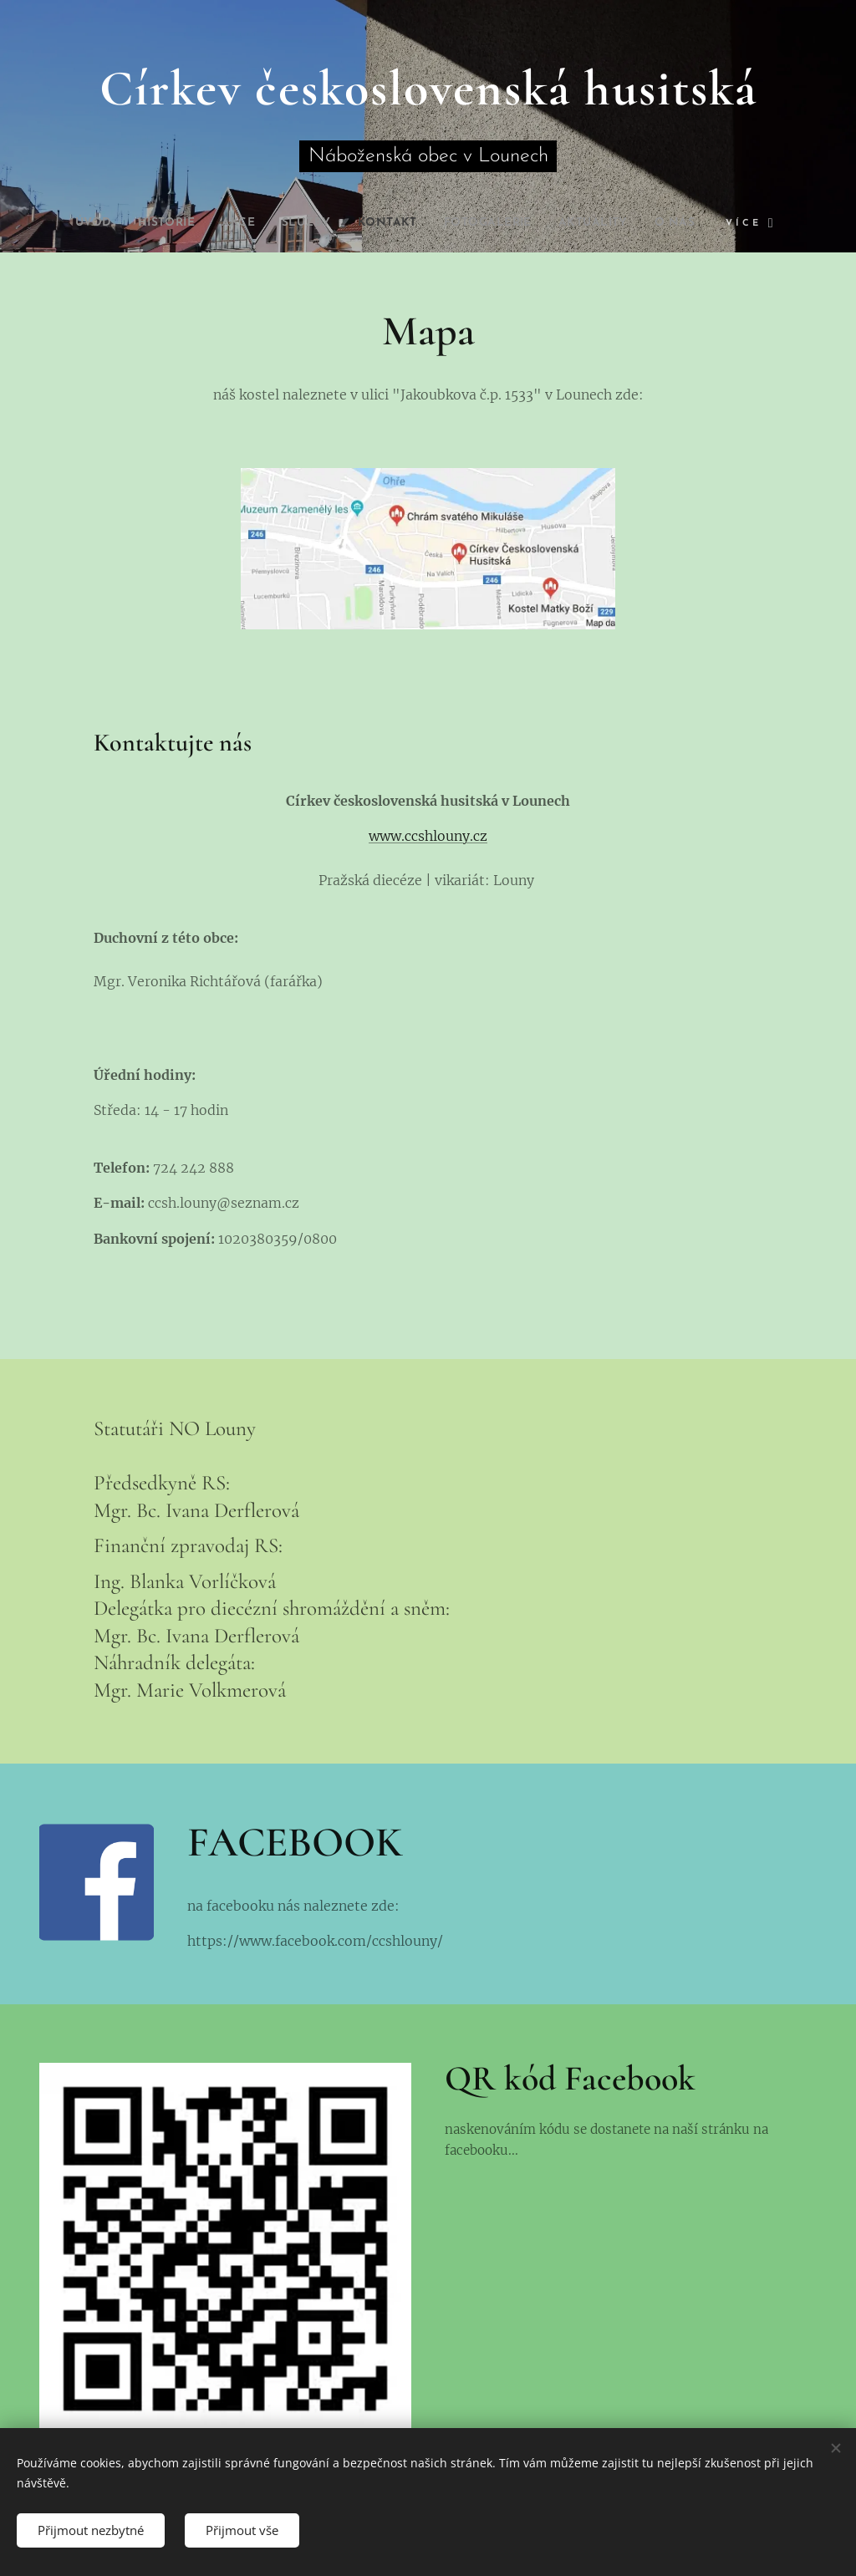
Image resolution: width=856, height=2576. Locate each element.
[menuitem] (65, 223)
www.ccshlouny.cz (428, 836)
